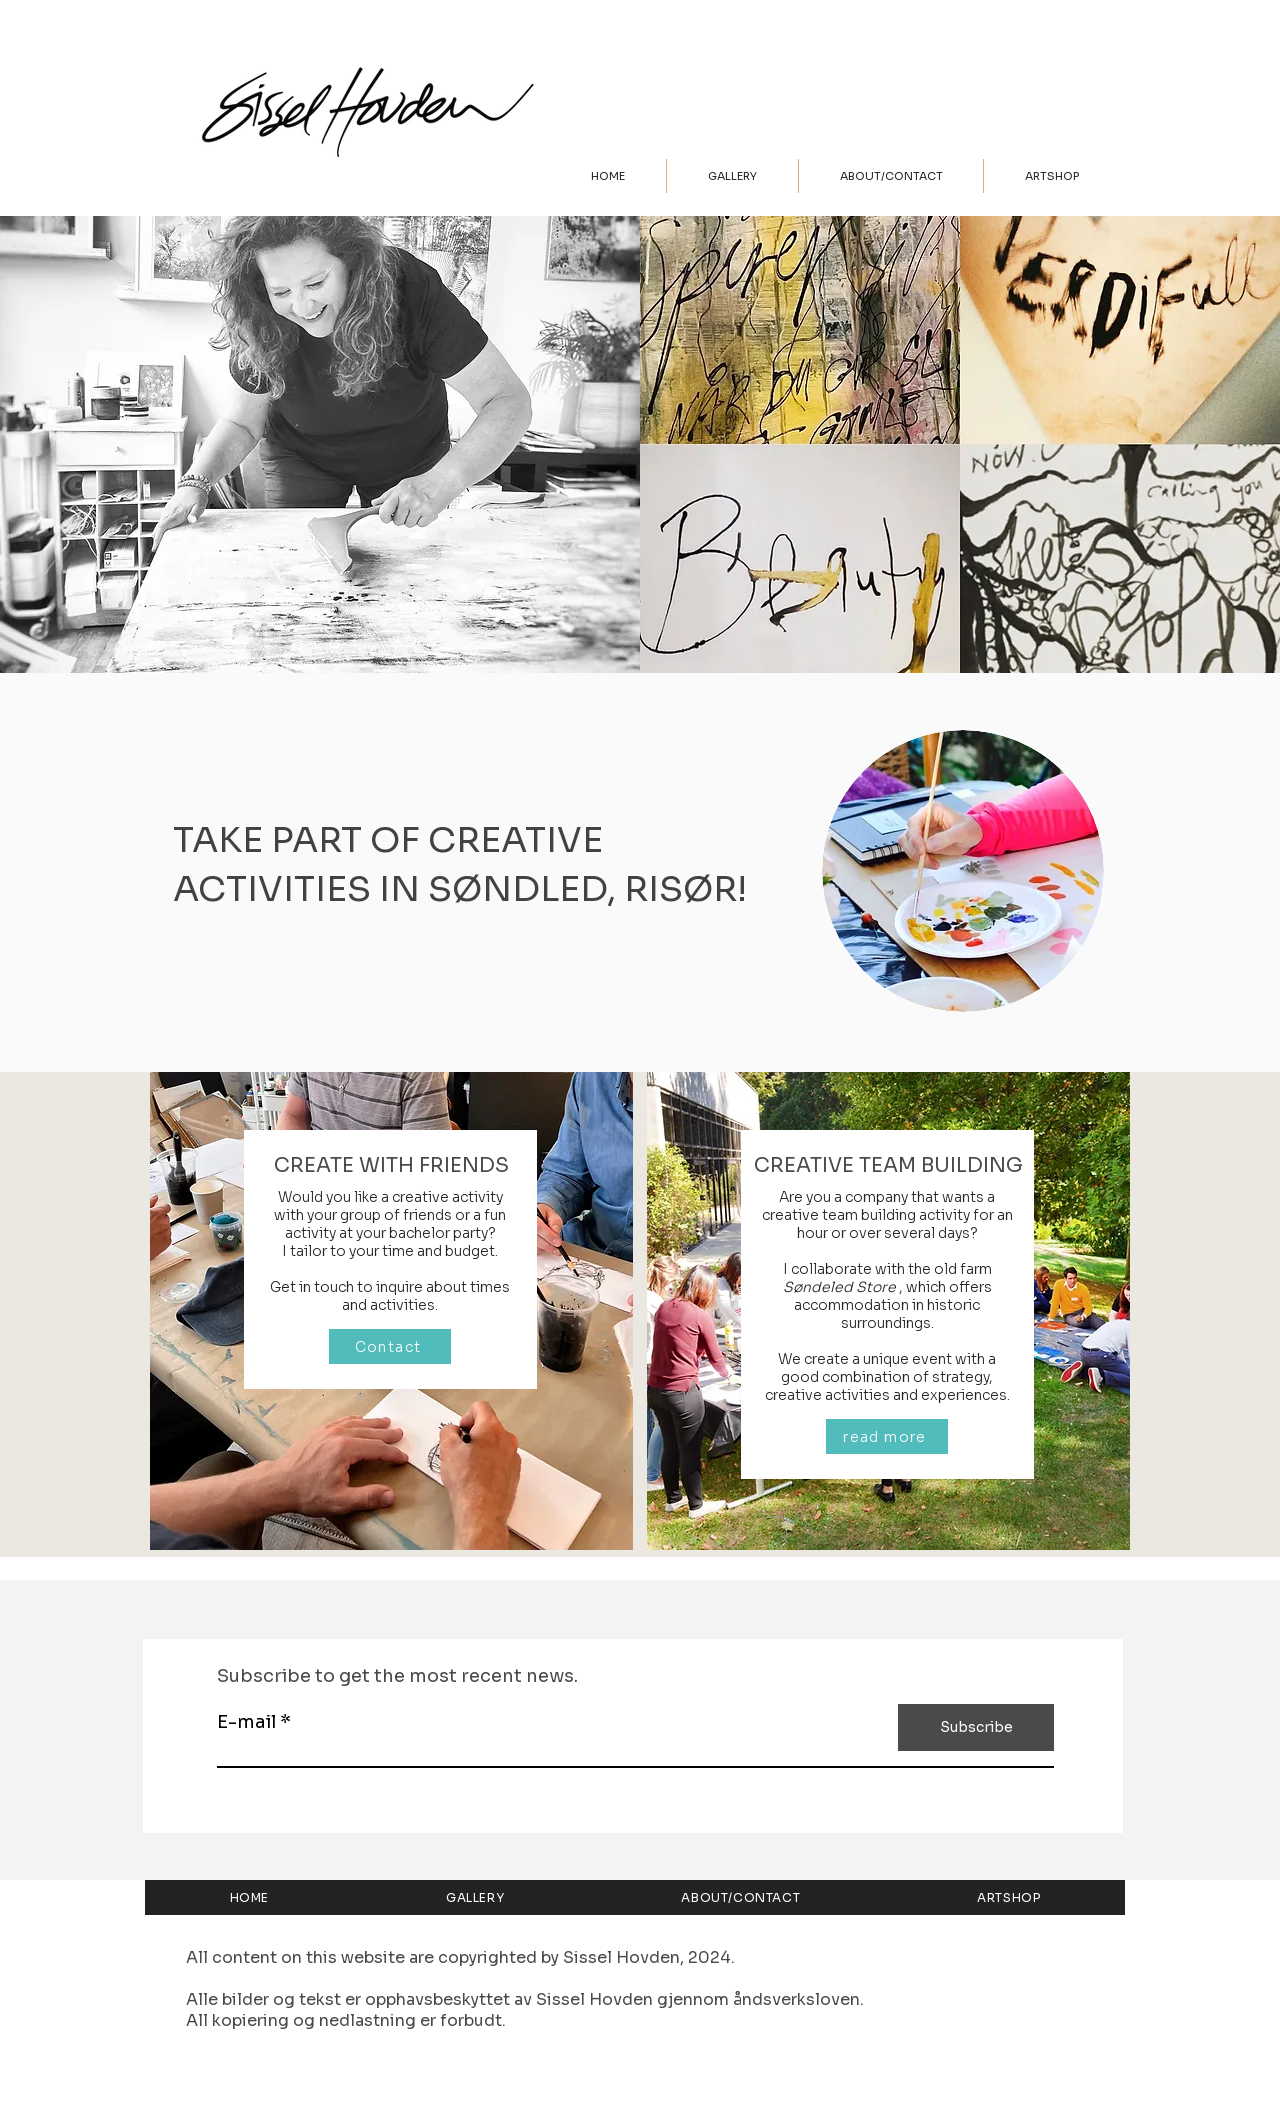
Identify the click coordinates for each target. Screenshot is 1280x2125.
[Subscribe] (976, 1727)
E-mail (246, 1722)
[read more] (887, 1436)
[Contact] (390, 1346)
